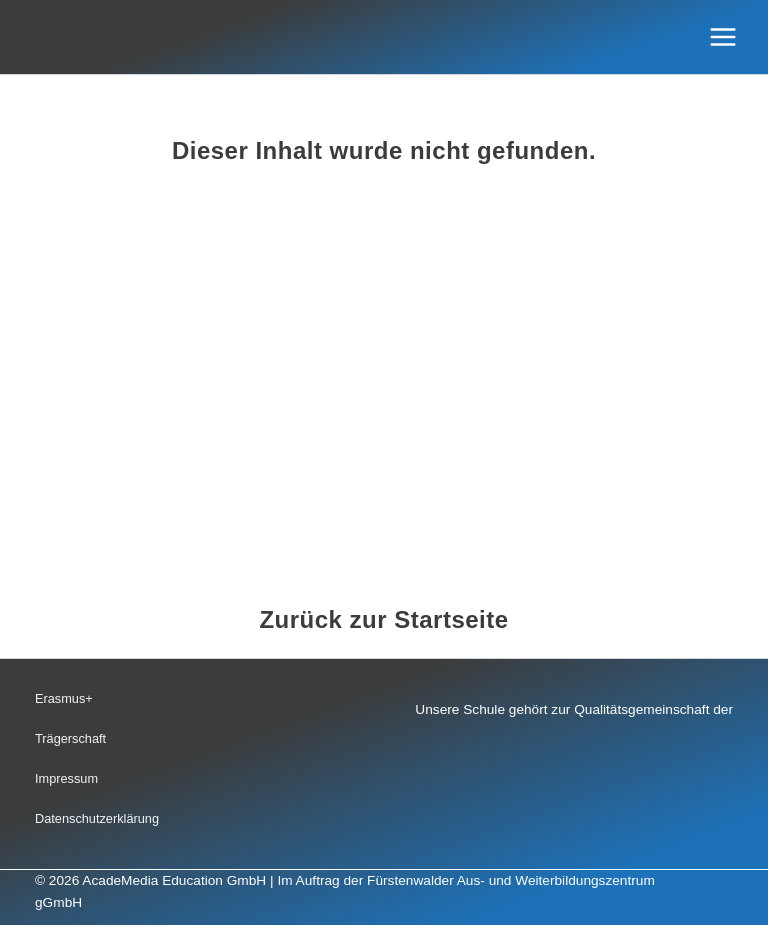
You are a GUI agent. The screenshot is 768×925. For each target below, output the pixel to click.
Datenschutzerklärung (97, 818)
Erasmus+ (64, 698)
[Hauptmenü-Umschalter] (723, 37)
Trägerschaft (70, 738)
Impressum (66, 778)
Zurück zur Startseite (383, 619)
